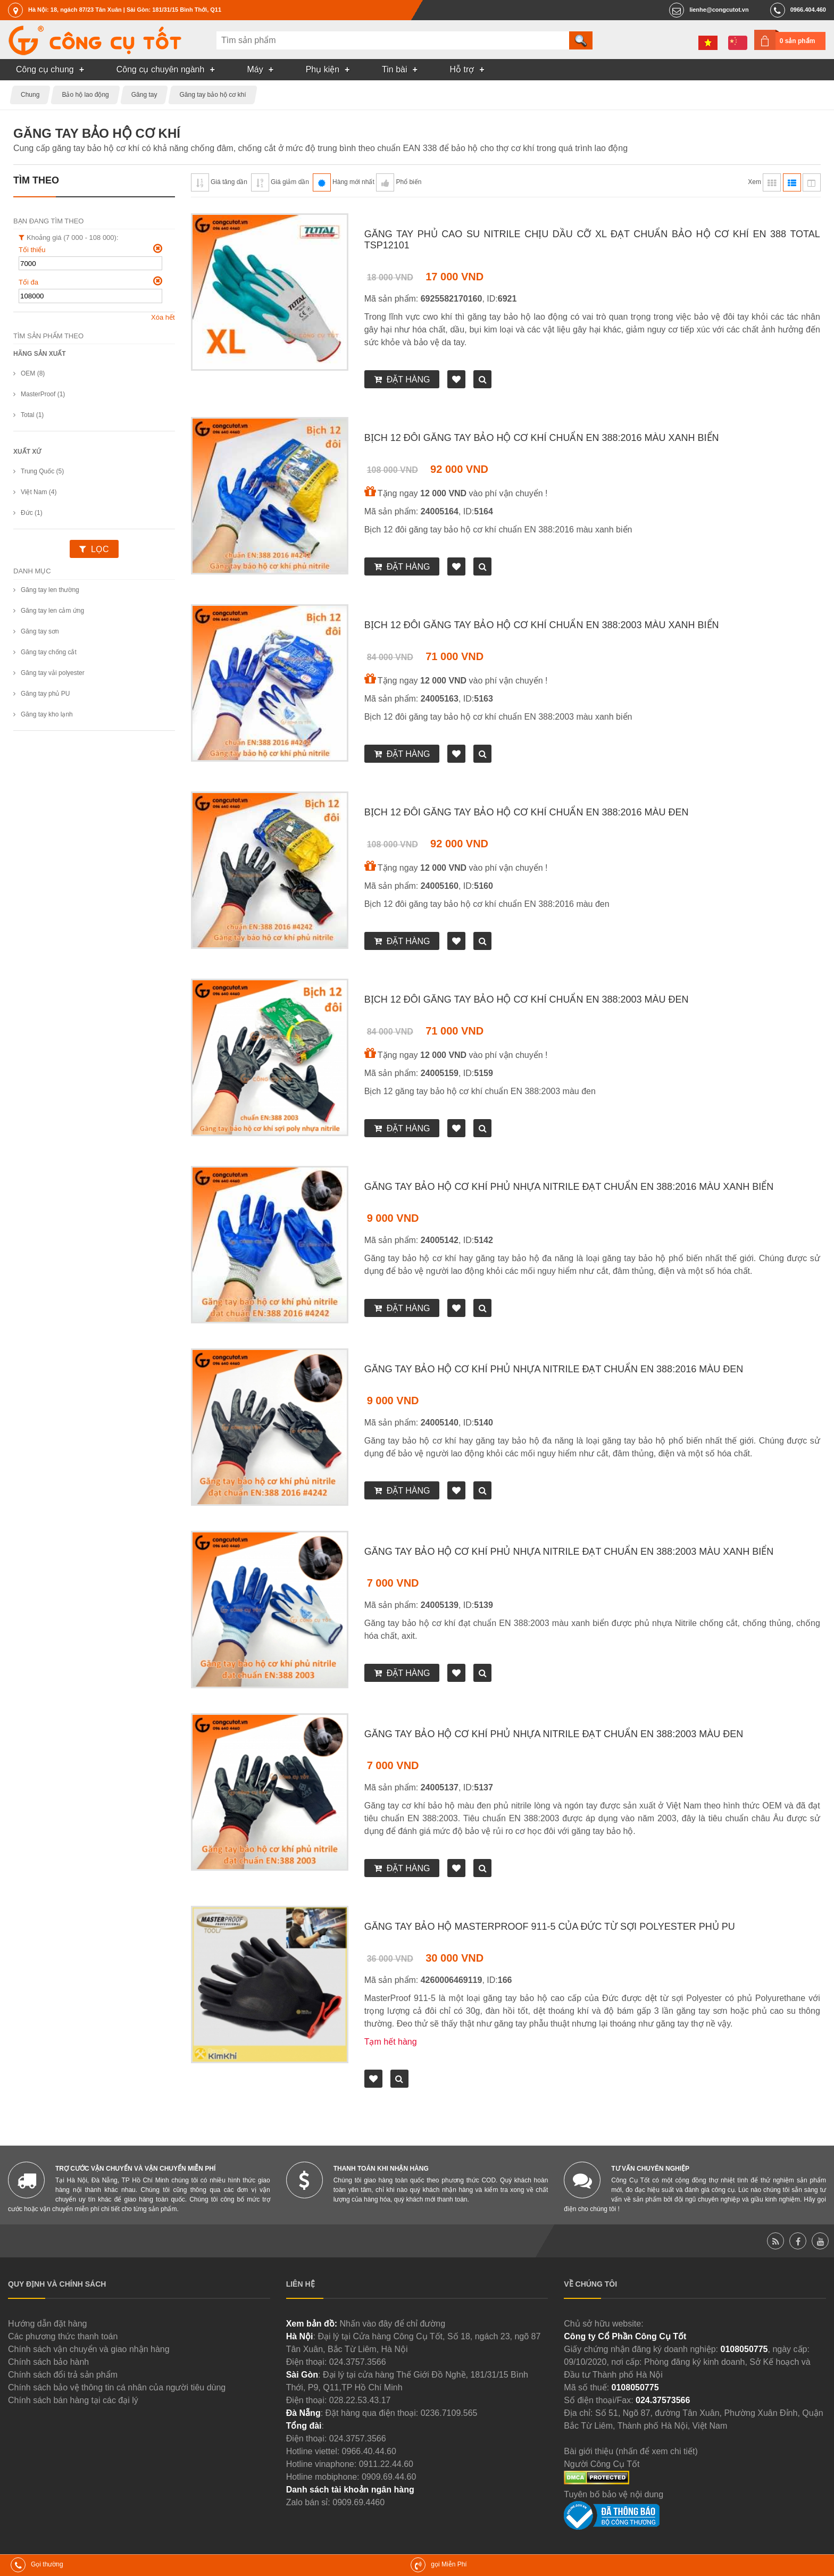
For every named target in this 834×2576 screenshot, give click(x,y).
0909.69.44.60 (389, 2476)
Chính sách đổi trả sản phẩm (63, 2374)
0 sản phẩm (797, 41)
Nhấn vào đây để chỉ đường (392, 2323)
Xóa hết (163, 317)
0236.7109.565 (449, 2412)
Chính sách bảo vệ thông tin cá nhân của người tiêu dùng (117, 2387)
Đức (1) (32, 512)
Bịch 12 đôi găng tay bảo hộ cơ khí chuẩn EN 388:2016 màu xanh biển (541, 437)
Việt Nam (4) (38, 492)
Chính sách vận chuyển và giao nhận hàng (89, 2349)
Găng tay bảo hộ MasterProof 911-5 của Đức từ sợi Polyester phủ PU (549, 1926)
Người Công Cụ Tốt (601, 2464)
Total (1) (32, 415)
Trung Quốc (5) (42, 471)
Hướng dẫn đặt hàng (47, 2323)
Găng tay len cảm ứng (52, 610)
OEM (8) (33, 373)
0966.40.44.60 (369, 2451)
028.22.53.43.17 (360, 2400)
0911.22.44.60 (386, 2464)
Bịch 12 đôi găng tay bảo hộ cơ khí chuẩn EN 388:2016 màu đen (526, 812)
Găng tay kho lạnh (47, 714)
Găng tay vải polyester (53, 673)
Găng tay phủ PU (45, 693)
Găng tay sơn (40, 631)
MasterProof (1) (43, 394)
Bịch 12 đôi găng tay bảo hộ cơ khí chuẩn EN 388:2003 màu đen (526, 999)
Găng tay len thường (50, 590)
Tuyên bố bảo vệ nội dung (613, 2494)
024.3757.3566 (357, 2361)
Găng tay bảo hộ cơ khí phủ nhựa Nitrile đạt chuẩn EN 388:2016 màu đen (554, 1369)
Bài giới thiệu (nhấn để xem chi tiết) (630, 2451)
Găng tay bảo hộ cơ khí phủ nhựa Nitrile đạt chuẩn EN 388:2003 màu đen (554, 1734)
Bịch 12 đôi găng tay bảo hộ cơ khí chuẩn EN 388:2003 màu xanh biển (541, 625)
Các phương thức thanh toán (63, 2336)
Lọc (100, 549)
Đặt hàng (408, 379)
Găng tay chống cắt (49, 652)
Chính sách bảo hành (48, 2361)
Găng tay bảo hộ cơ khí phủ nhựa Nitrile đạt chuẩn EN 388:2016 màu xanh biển (569, 1186)
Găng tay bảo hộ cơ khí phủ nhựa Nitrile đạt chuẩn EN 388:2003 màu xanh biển (569, 1551)
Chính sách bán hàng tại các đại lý (73, 2400)
